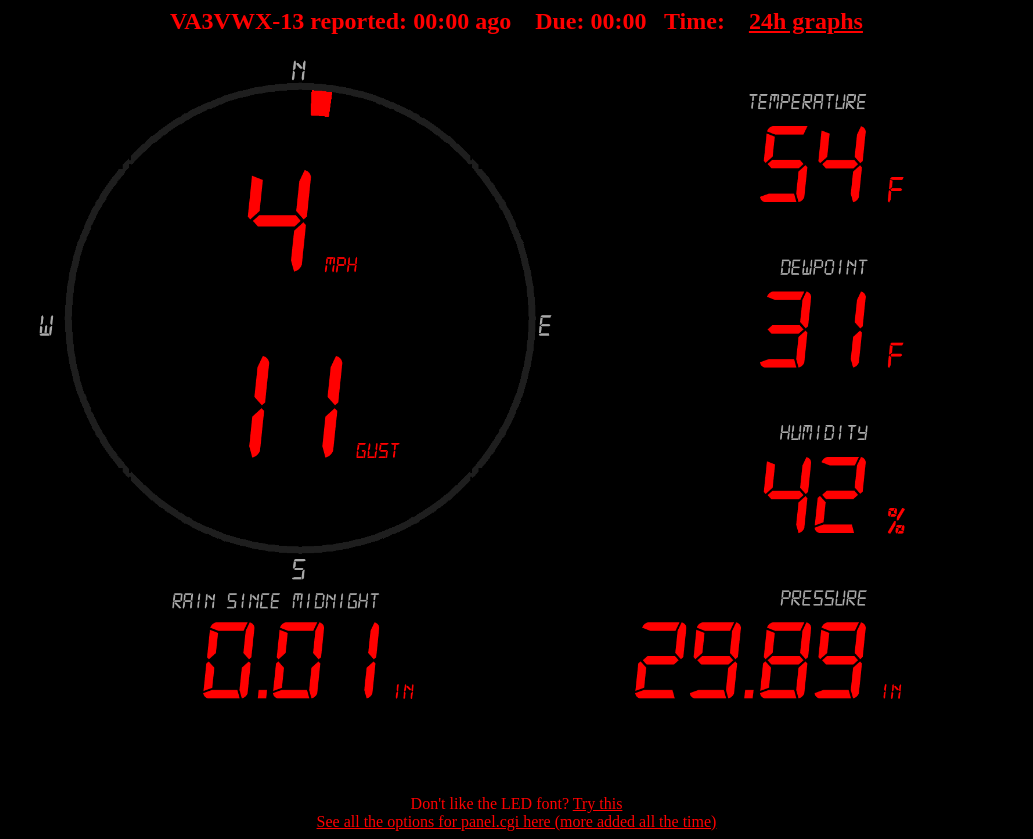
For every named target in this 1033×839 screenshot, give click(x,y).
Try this (598, 803)
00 (425, 21)
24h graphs (806, 21)
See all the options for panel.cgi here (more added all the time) (517, 821)
